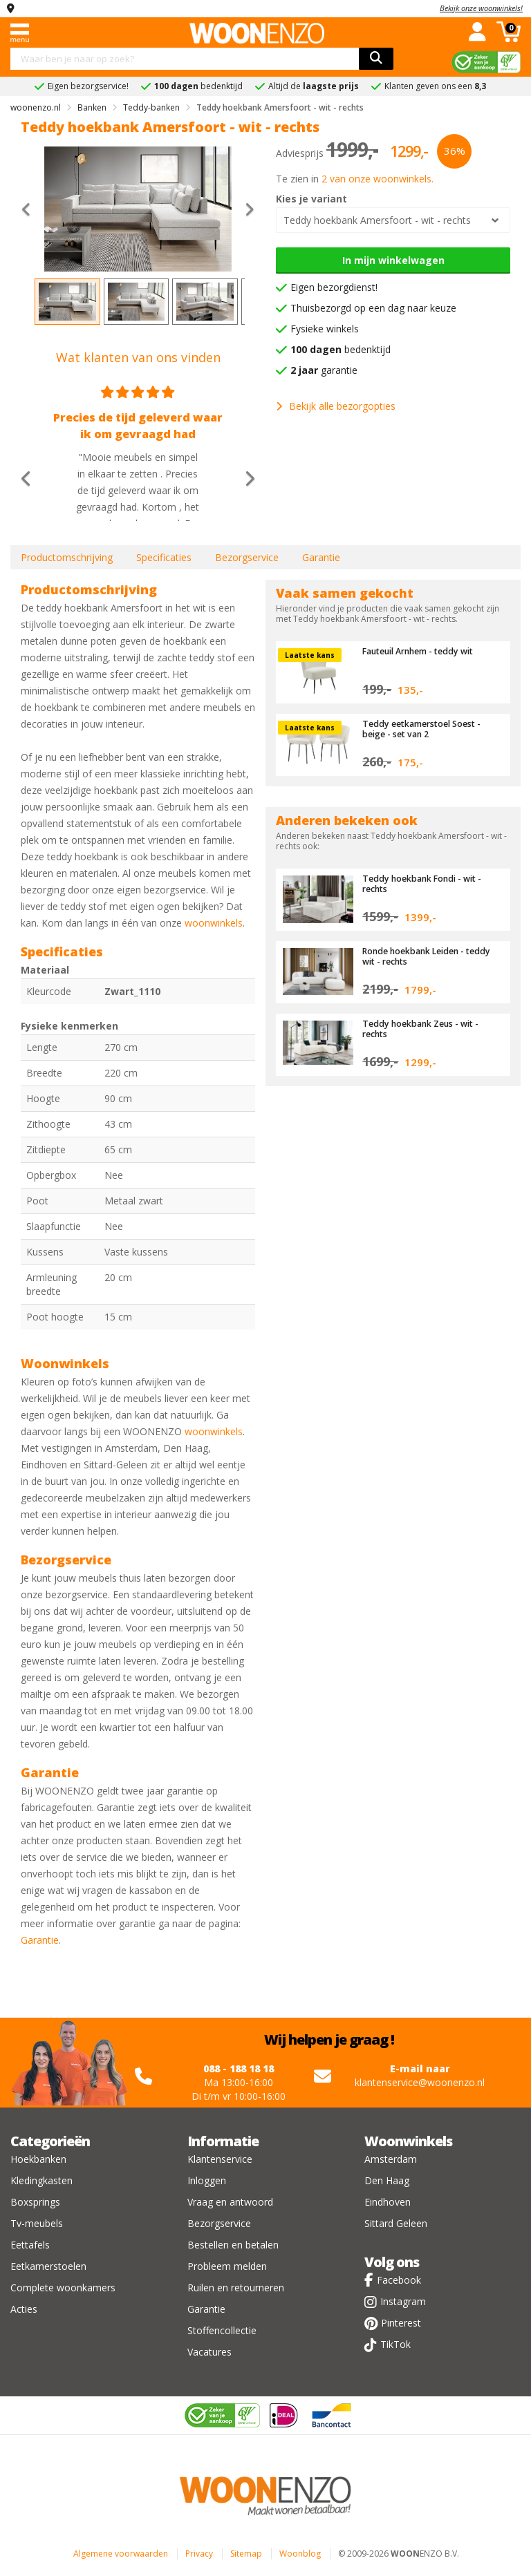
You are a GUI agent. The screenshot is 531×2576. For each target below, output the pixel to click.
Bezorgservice (247, 557)
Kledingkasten (41, 2180)
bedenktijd (340, 349)
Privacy (199, 2553)
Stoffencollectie (222, 2330)
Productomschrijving (67, 557)
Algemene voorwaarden (120, 2553)
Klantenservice (219, 2159)
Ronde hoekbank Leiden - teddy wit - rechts (418, 956)
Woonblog (300, 2553)
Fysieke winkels (324, 328)
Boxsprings (35, 2201)
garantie (323, 370)
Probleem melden (227, 2266)
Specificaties (164, 557)
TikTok (395, 2344)
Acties (23, 2308)
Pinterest (401, 2322)
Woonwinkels (408, 2141)
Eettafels (30, 2244)
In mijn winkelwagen (393, 260)
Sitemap (246, 2553)
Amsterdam (390, 2159)
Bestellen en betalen (233, 2244)
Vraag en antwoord (230, 2201)
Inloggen (206, 2180)
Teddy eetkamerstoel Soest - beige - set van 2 (426, 728)
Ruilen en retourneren (235, 2287)
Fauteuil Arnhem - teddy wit (423, 651)
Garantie (321, 557)
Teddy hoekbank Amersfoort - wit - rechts (377, 220)
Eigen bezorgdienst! (334, 287)
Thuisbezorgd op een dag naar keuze (373, 307)
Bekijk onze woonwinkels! (481, 8)
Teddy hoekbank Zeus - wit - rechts (424, 1028)
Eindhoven (387, 2201)
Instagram (403, 2301)
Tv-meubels (36, 2223)
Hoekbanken (38, 2159)
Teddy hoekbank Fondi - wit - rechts (426, 883)
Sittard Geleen (395, 2223)
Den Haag (386, 2180)
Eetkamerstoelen (48, 2266)
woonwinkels (214, 922)
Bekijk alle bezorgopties (335, 406)
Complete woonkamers (62, 2287)
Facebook (399, 2279)
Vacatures (209, 2351)
